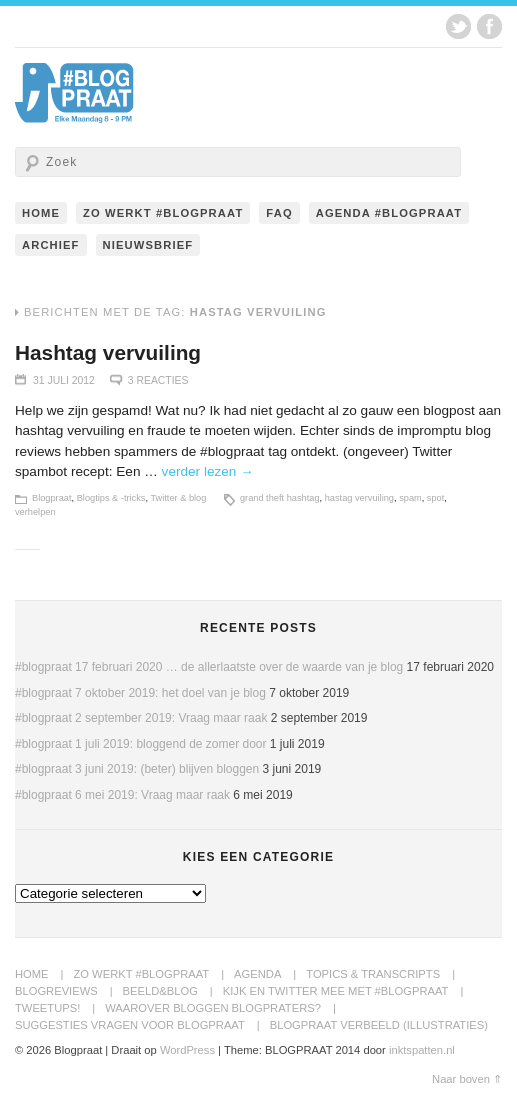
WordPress (187, 1050)
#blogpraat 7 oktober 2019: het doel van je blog (140, 693)
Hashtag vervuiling (108, 352)
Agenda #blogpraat (389, 213)
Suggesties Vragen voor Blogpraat (130, 1025)
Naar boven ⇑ (467, 1079)
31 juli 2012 (64, 380)
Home (41, 213)
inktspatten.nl (422, 1050)
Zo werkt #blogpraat (163, 213)
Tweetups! (47, 1008)
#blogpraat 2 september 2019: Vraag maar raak (141, 718)
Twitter (458, 26)
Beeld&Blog (160, 991)
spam (410, 498)
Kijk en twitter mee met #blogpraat (336, 991)
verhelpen (35, 512)
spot (435, 498)
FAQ (279, 213)
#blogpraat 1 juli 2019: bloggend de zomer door (141, 744)
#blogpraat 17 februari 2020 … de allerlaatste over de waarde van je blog (209, 667)
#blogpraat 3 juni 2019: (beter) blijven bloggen (137, 769)
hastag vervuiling (359, 498)
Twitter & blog (178, 498)
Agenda (257, 974)
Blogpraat (52, 498)
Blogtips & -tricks (111, 498)
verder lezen (208, 471)
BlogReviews (56, 991)
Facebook (489, 26)
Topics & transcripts (373, 974)
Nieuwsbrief (148, 245)
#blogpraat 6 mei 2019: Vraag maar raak (122, 795)
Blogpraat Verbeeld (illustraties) (379, 1025)
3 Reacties (158, 380)
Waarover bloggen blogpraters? (213, 1008)
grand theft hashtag (280, 498)
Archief (51, 245)
